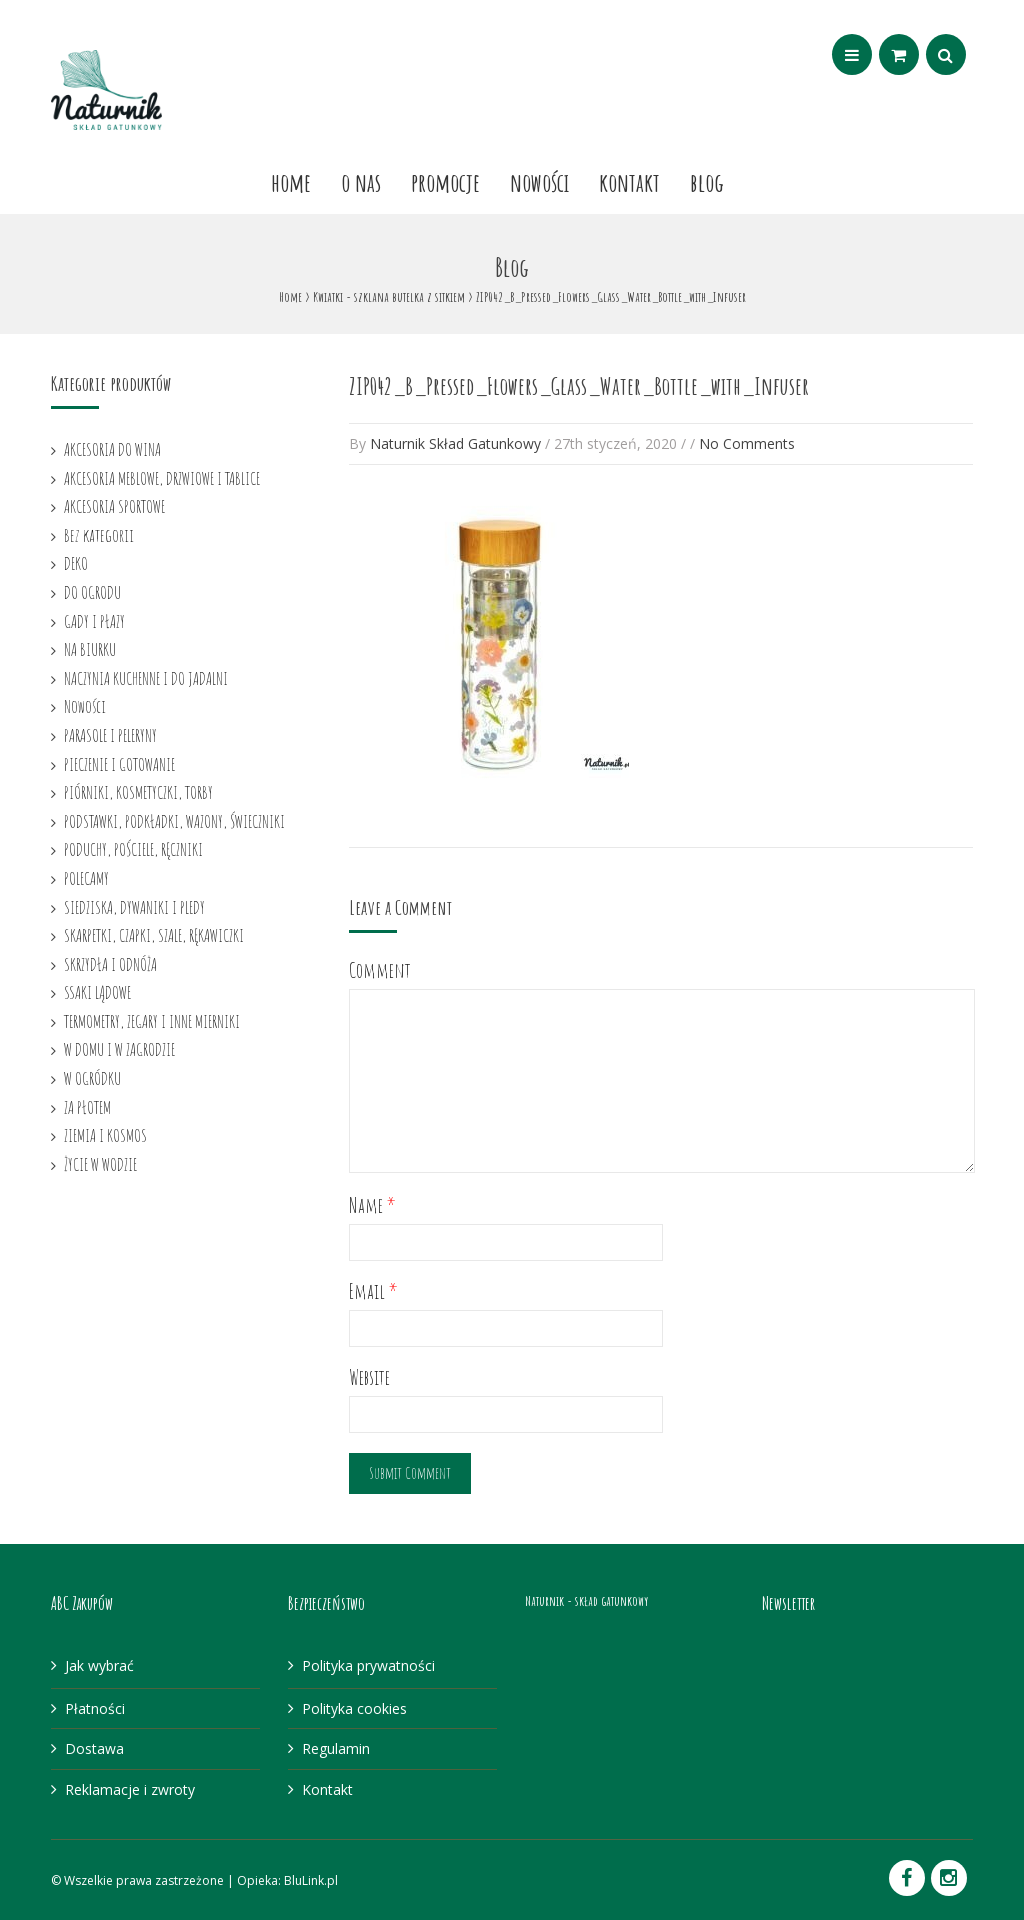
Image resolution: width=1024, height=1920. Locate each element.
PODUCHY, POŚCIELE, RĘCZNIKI (133, 849)
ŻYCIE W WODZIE (100, 1164)
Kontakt (629, 182)
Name (372, 1205)
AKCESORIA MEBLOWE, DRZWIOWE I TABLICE (162, 478)
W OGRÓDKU (92, 1078)
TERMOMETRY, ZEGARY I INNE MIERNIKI (152, 1021)
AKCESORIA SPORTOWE (114, 506)
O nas (361, 182)
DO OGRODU (92, 592)
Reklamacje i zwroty (130, 1789)
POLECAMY (86, 878)
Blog (707, 182)
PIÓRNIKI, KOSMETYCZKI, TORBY (138, 792)
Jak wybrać (99, 1665)
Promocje (445, 182)
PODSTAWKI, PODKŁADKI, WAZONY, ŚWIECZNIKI (174, 821)
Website (369, 1377)
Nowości (539, 182)
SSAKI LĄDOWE (97, 992)
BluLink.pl (311, 1880)
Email (373, 1291)
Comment (380, 970)
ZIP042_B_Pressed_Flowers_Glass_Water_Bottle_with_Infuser (579, 386)
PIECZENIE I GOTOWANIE (119, 764)
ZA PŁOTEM (87, 1107)
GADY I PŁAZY (94, 621)
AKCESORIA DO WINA (112, 449)
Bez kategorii (99, 535)
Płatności (95, 1708)
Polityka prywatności (368, 1665)
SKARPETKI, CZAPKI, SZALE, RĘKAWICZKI (154, 935)
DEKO (76, 563)
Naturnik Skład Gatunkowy (455, 443)
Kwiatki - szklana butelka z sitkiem (389, 296)
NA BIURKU (90, 649)
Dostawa (94, 1748)
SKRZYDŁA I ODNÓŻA (110, 964)
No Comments (747, 443)
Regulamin (336, 1748)
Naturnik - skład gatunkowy (586, 1600)
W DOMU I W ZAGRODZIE (119, 1049)
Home (291, 182)
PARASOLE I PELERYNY (110, 735)
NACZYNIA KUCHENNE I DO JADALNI (146, 678)
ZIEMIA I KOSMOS (105, 1135)
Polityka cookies (354, 1708)
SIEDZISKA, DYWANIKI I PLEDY (134, 907)
